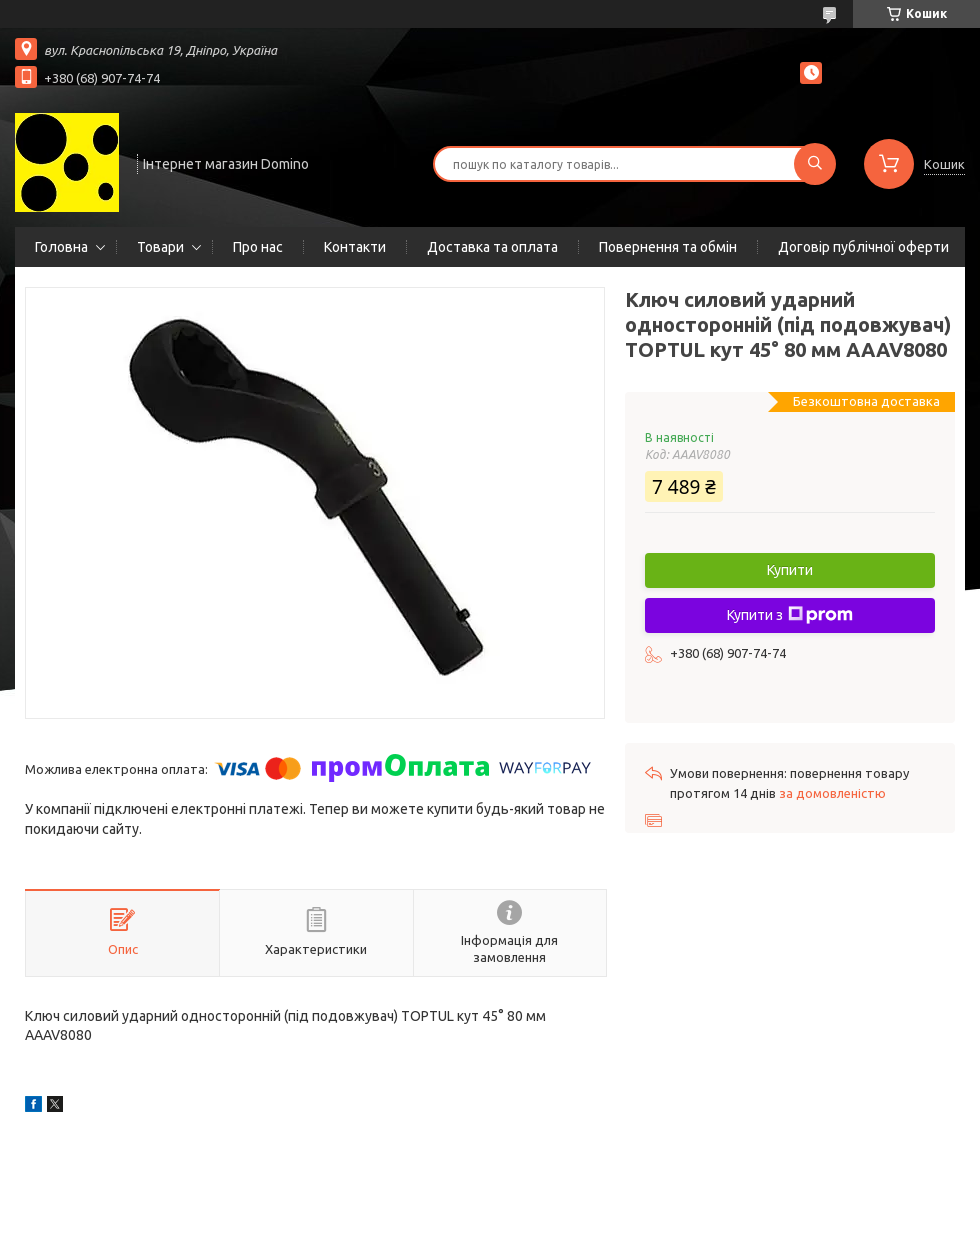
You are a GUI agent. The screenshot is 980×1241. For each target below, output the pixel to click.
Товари (160, 247)
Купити (790, 570)
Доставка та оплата (492, 247)
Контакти (355, 247)
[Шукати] (815, 164)
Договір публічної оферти (863, 247)
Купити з (790, 615)
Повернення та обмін (668, 247)
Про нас (258, 247)
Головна (61, 247)
